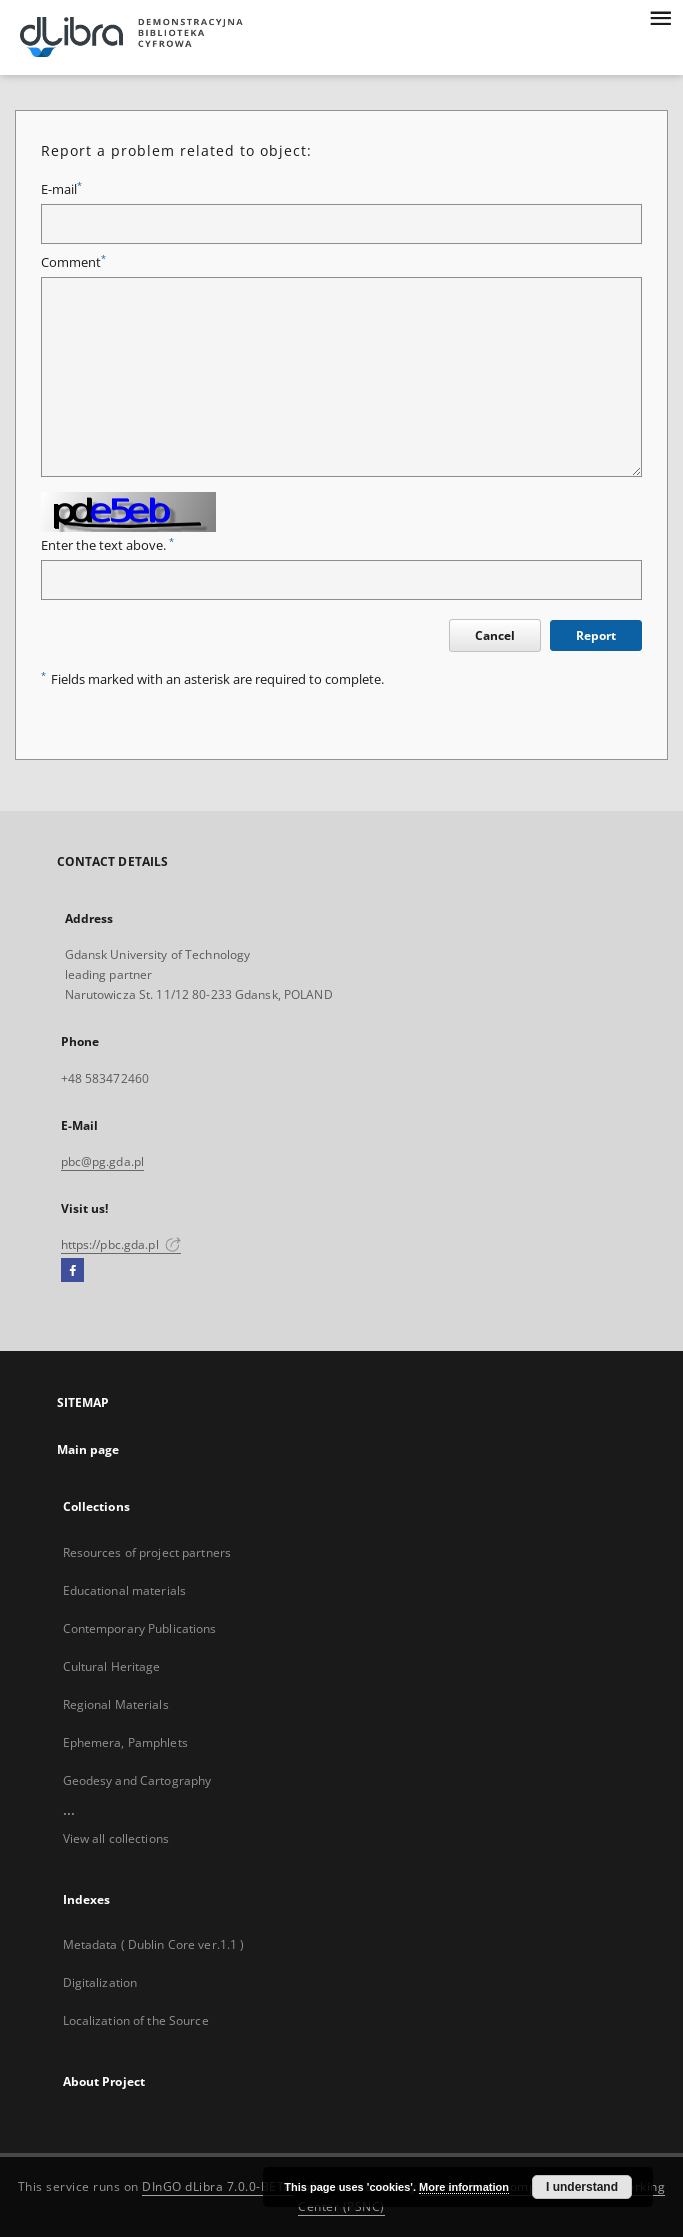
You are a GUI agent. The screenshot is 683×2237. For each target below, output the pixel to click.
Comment (73, 262)
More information (464, 2187)
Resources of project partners (147, 1552)
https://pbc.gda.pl (121, 1244)
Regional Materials (116, 1704)
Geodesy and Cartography (137, 1780)
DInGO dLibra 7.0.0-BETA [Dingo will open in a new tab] (217, 2186)
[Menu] (660, 16)
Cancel (495, 635)
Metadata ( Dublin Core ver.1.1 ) (154, 1944)
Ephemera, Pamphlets (125, 1742)
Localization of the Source (136, 2020)
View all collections (116, 1838)
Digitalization (100, 1982)
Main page (88, 1449)
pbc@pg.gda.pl (103, 1161)
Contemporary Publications (140, 1628)
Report (596, 635)
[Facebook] (72, 1271)
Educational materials (125, 1590)
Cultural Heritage (112, 1666)
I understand (582, 2187)
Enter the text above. (107, 545)
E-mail (61, 189)
